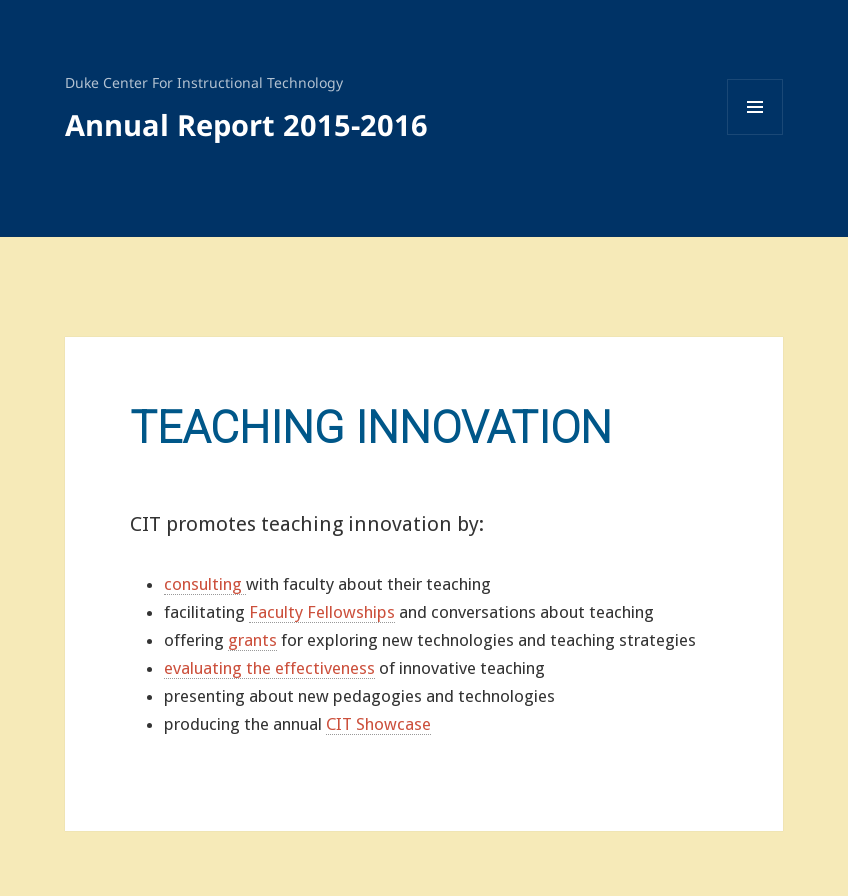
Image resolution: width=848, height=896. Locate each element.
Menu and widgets (755, 134)
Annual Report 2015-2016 (246, 124)
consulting (205, 584)
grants (252, 640)
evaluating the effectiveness (269, 668)
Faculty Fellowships (322, 612)
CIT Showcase (378, 724)
